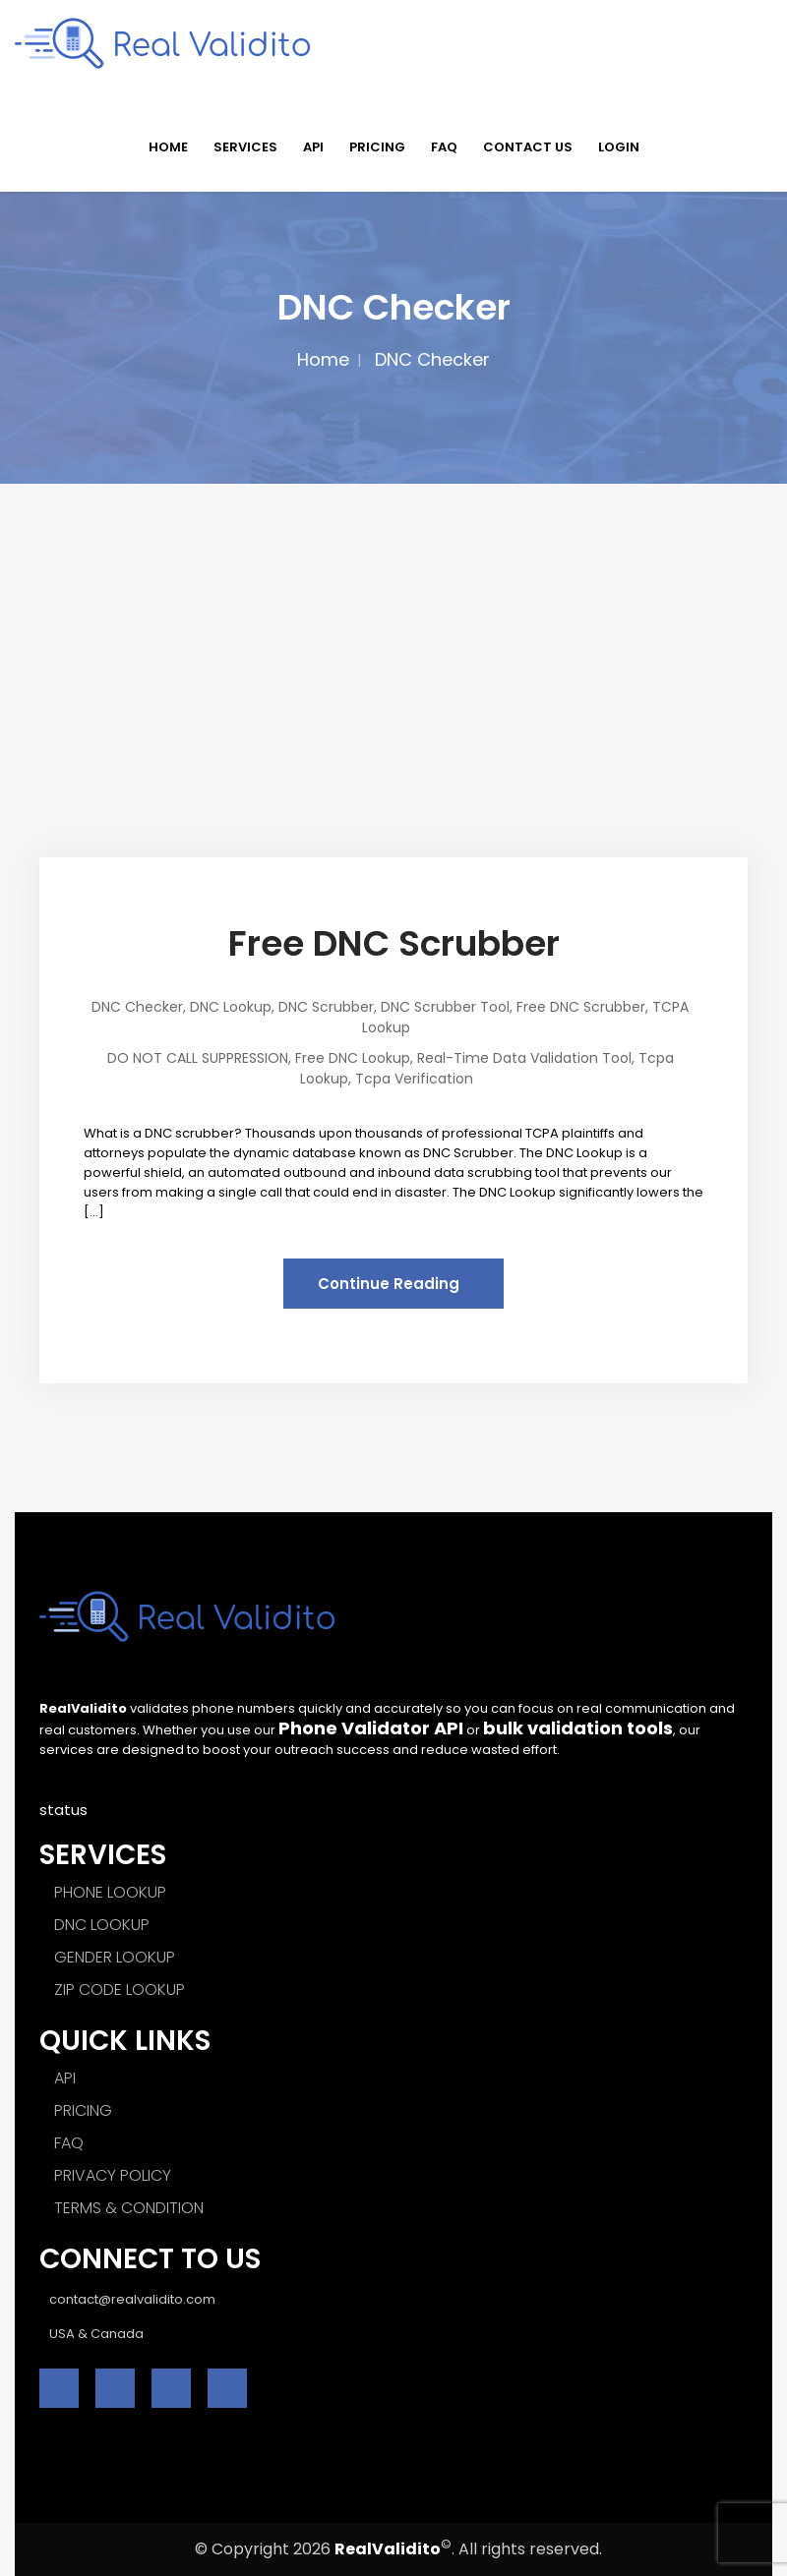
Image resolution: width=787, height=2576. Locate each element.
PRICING (377, 147)
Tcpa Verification (414, 1078)
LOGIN (618, 147)
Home (323, 359)
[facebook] (59, 2388)
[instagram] (227, 2388)
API (313, 147)
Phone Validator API (370, 1728)
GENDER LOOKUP (114, 1957)
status (63, 1809)
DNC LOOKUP (102, 1924)
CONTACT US (528, 147)
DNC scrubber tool (445, 1007)
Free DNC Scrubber (394, 943)
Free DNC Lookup (352, 1058)
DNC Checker (137, 1007)
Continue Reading (388, 1283)
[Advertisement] (393, 631)
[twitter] (115, 2388)
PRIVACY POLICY (112, 2175)
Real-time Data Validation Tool (524, 1058)
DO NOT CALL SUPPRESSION (197, 1058)
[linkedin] (171, 2388)
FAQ (444, 147)
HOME (168, 147)
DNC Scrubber (326, 1007)
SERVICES (245, 147)
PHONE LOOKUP (110, 1892)
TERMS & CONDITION (129, 2207)
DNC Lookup (231, 1007)
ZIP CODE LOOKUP (119, 1989)
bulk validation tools (578, 1728)
